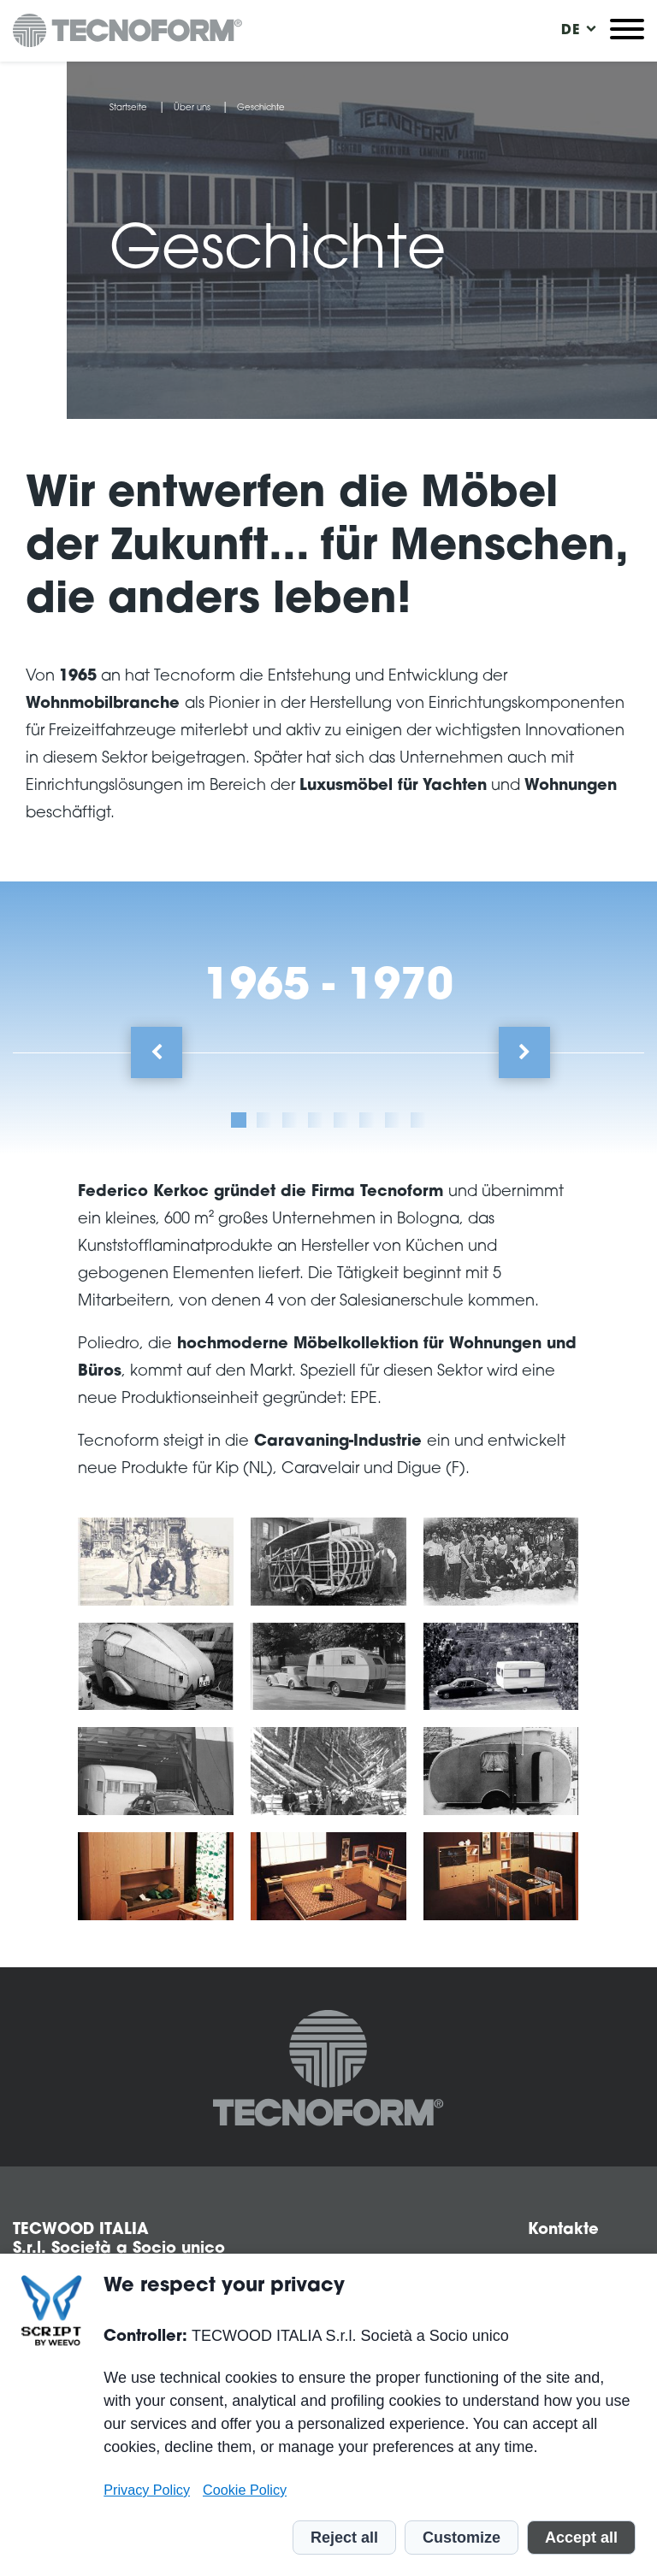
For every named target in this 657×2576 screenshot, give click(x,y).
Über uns (192, 108)
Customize (461, 2537)
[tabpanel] (328, 1554)
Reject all (344, 2537)
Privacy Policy (147, 2489)
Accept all (581, 2537)
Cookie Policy (245, 2489)
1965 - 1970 (328, 988)
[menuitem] (570, 31)
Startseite (128, 108)
